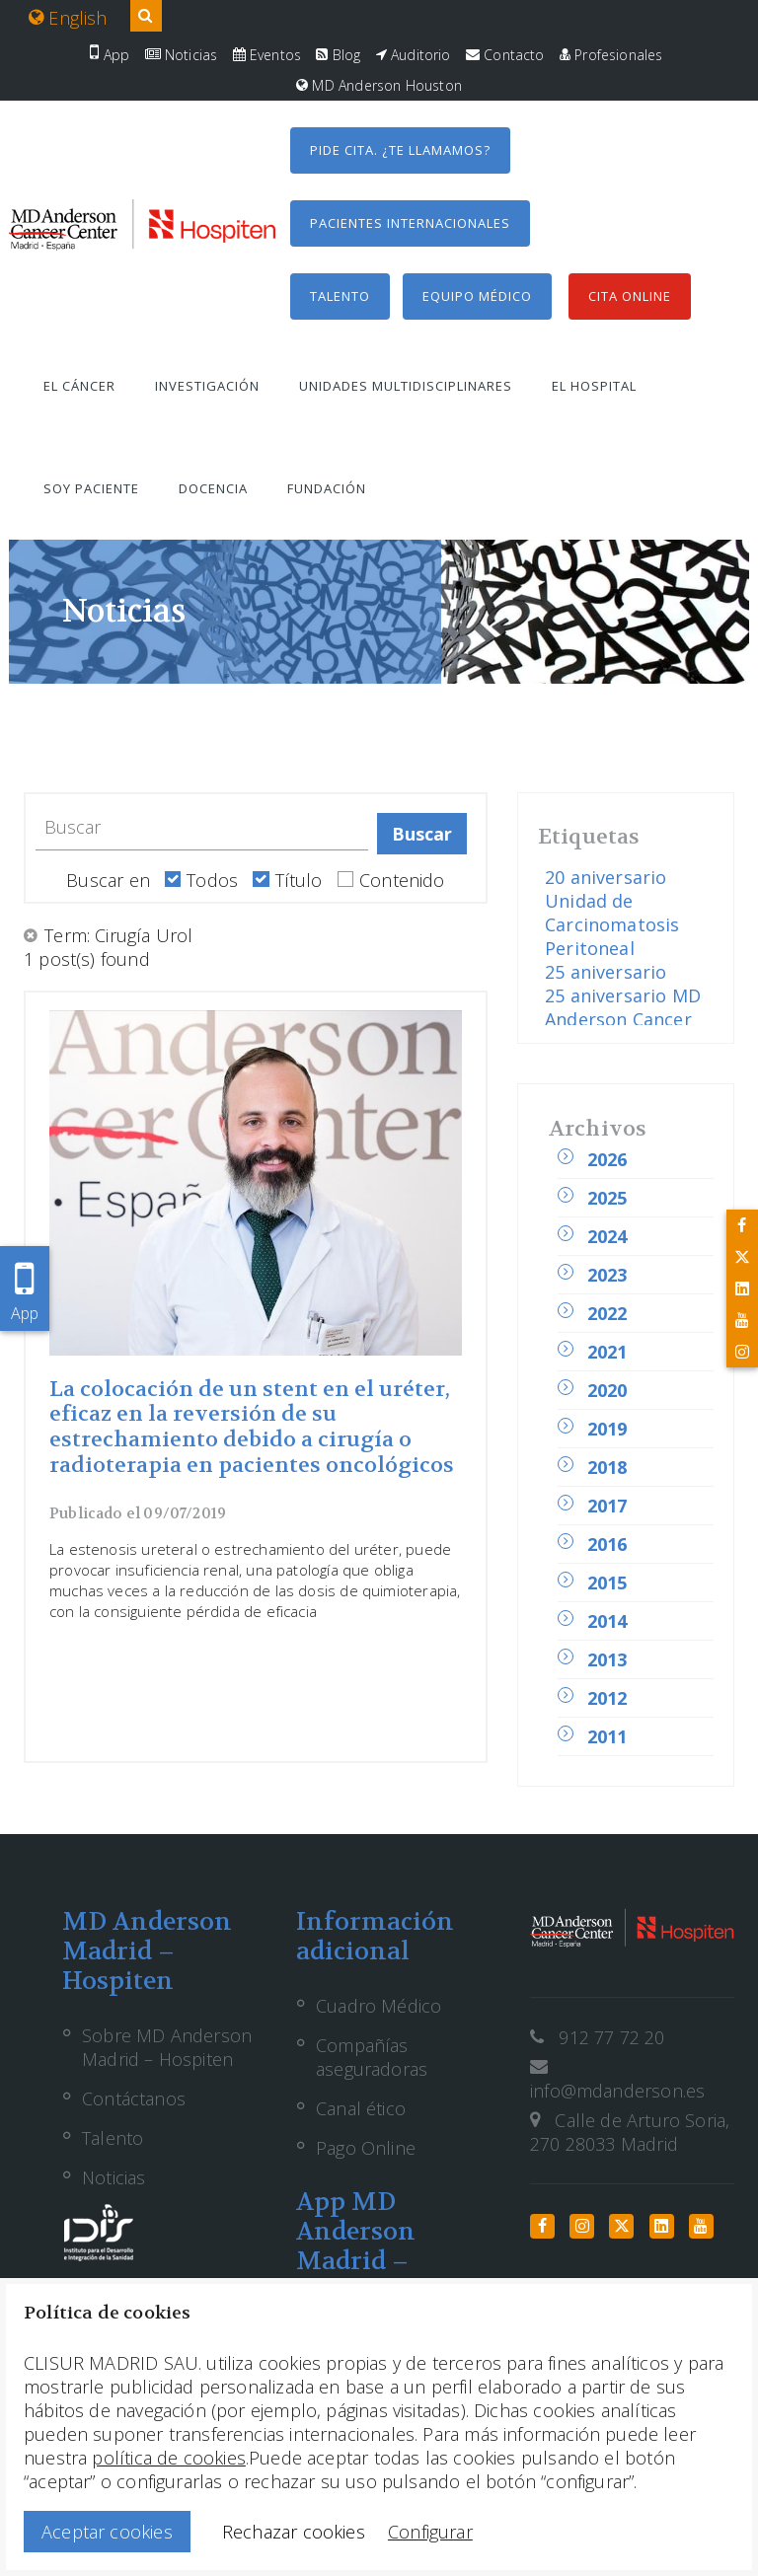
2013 (607, 1659)
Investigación (207, 386)
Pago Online (366, 2148)
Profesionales (611, 54)
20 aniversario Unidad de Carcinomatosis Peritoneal (612, 912)
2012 (607, 1698)
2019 (607, 1428)
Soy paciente (91, 488)
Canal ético (361, 2108)
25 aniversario (606, 972)
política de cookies (168, 2457)
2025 (607, 1198)
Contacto (505, 54)
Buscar (422, 834)
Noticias (181, 54)
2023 (607, 1275)
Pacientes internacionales (410, 223)
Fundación (326, 488)
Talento (340, 296)
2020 (607, 1390)
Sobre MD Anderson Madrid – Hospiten (167, 2047)
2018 (607, 1467)
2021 (607, 1351)
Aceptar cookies (107, 2531)
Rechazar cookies (293, 2531)
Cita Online (629, 296)
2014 (607, 1621)
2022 (607, 1313)
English (68, 18)
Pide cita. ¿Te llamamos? (400, 150)
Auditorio (413, 54)
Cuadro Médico (378, 2006)
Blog (338, 54)
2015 (607, 1582)
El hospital (594, 386)
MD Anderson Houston (379, 85)
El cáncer (79, 386)
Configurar (430, 2531)
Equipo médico (477, 296)
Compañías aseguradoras (371, 2057)
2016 (607, 1544)
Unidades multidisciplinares (405, 386)
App (109, 54)
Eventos (267, 54)
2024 (607, 1236)
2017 (607, 1505)
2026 (607, 1159)
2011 (607, 1736)
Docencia (213, 488)
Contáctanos (134, 2098)
